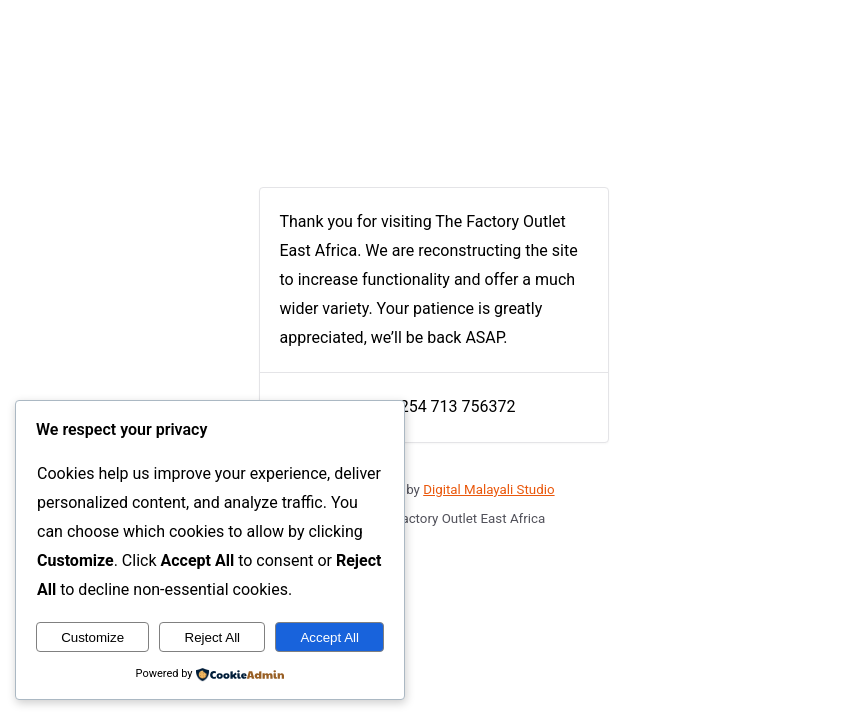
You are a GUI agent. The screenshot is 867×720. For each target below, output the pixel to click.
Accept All (329, 637)
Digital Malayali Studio (488, 489)
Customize (92, 637)
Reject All (213, 637)
